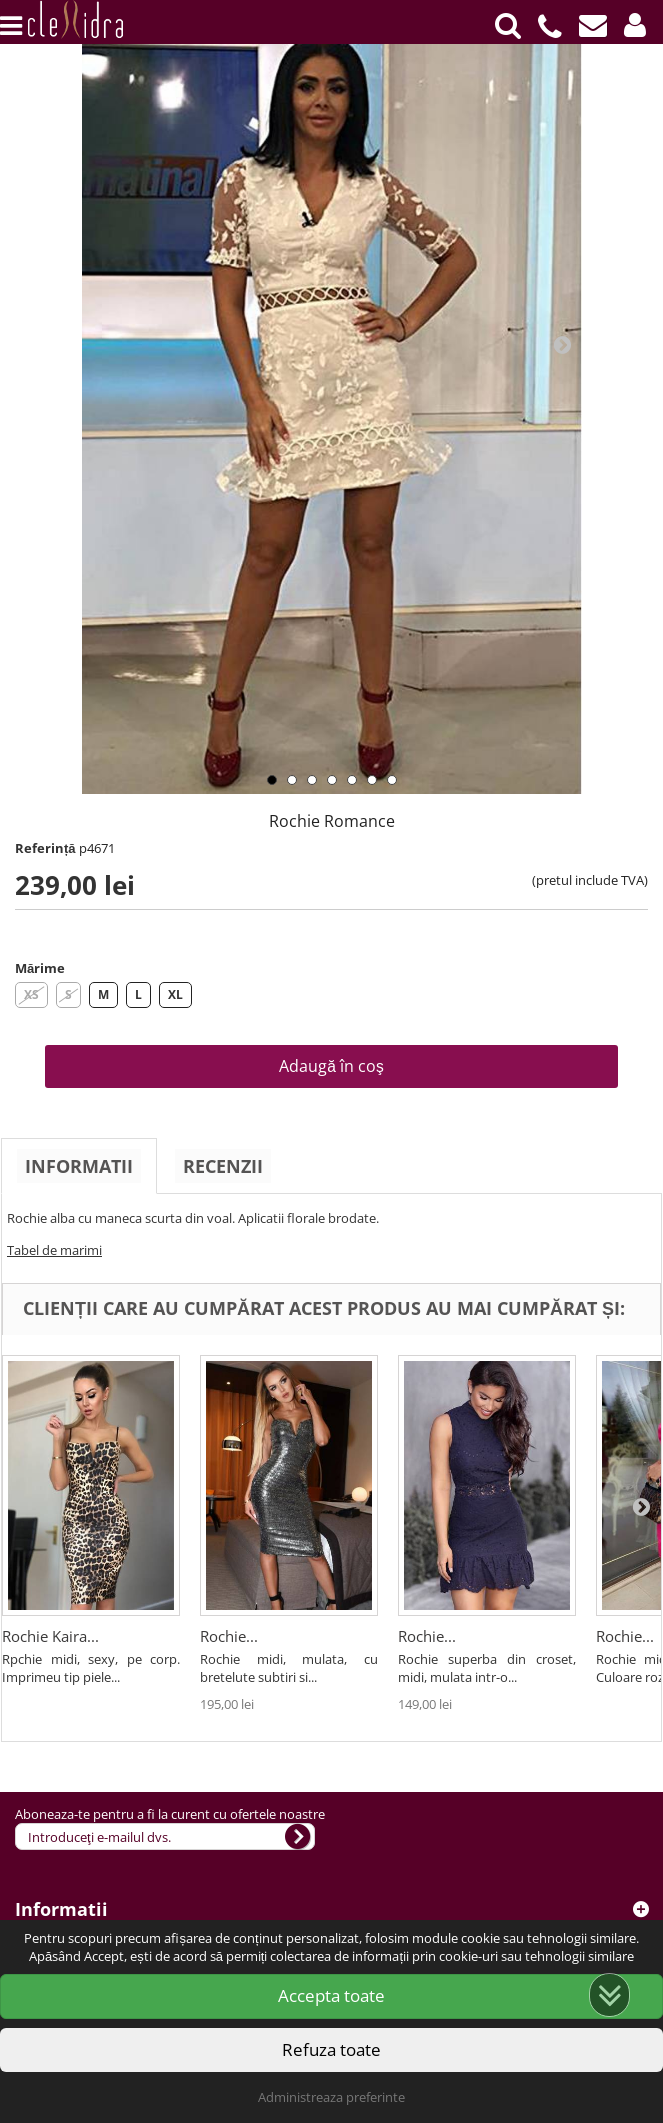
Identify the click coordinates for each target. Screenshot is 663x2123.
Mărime (40, 968)
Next (562, 344)
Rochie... (229, 1636)
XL (175, 994)
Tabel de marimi (54, 1250)
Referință (45, 848)
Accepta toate (331, 1995)
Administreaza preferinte (331, 2097)
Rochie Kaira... (50, 1636)
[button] (635, 25)
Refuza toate (331, 2049)
